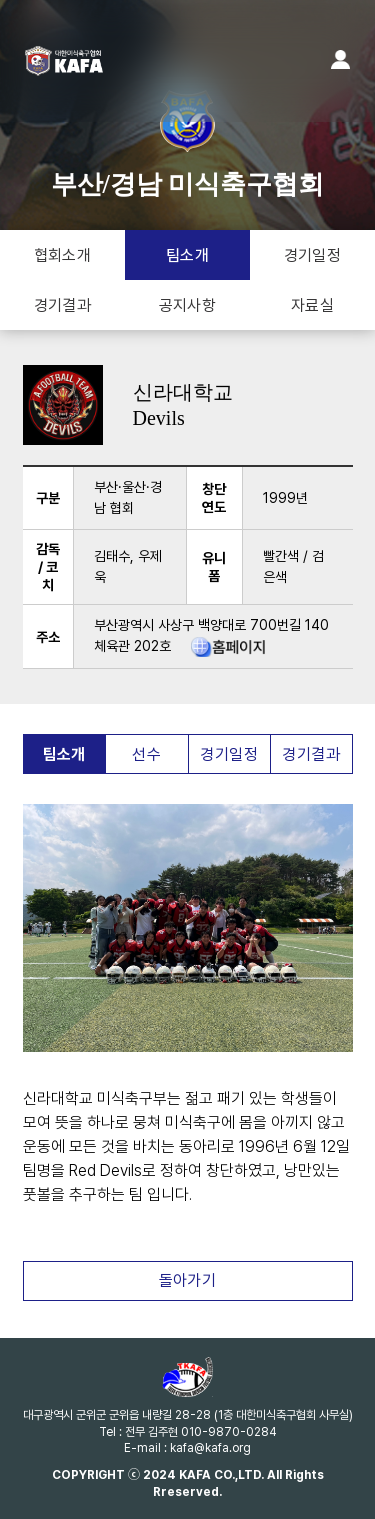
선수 (146, 754)
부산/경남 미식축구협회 (188, 151)
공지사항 (188, 305)
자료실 (312, 305)
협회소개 (63, 255)
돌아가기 (188, 1280)
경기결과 (63, 305)
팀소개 (187, 255)
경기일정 (313, 255)
